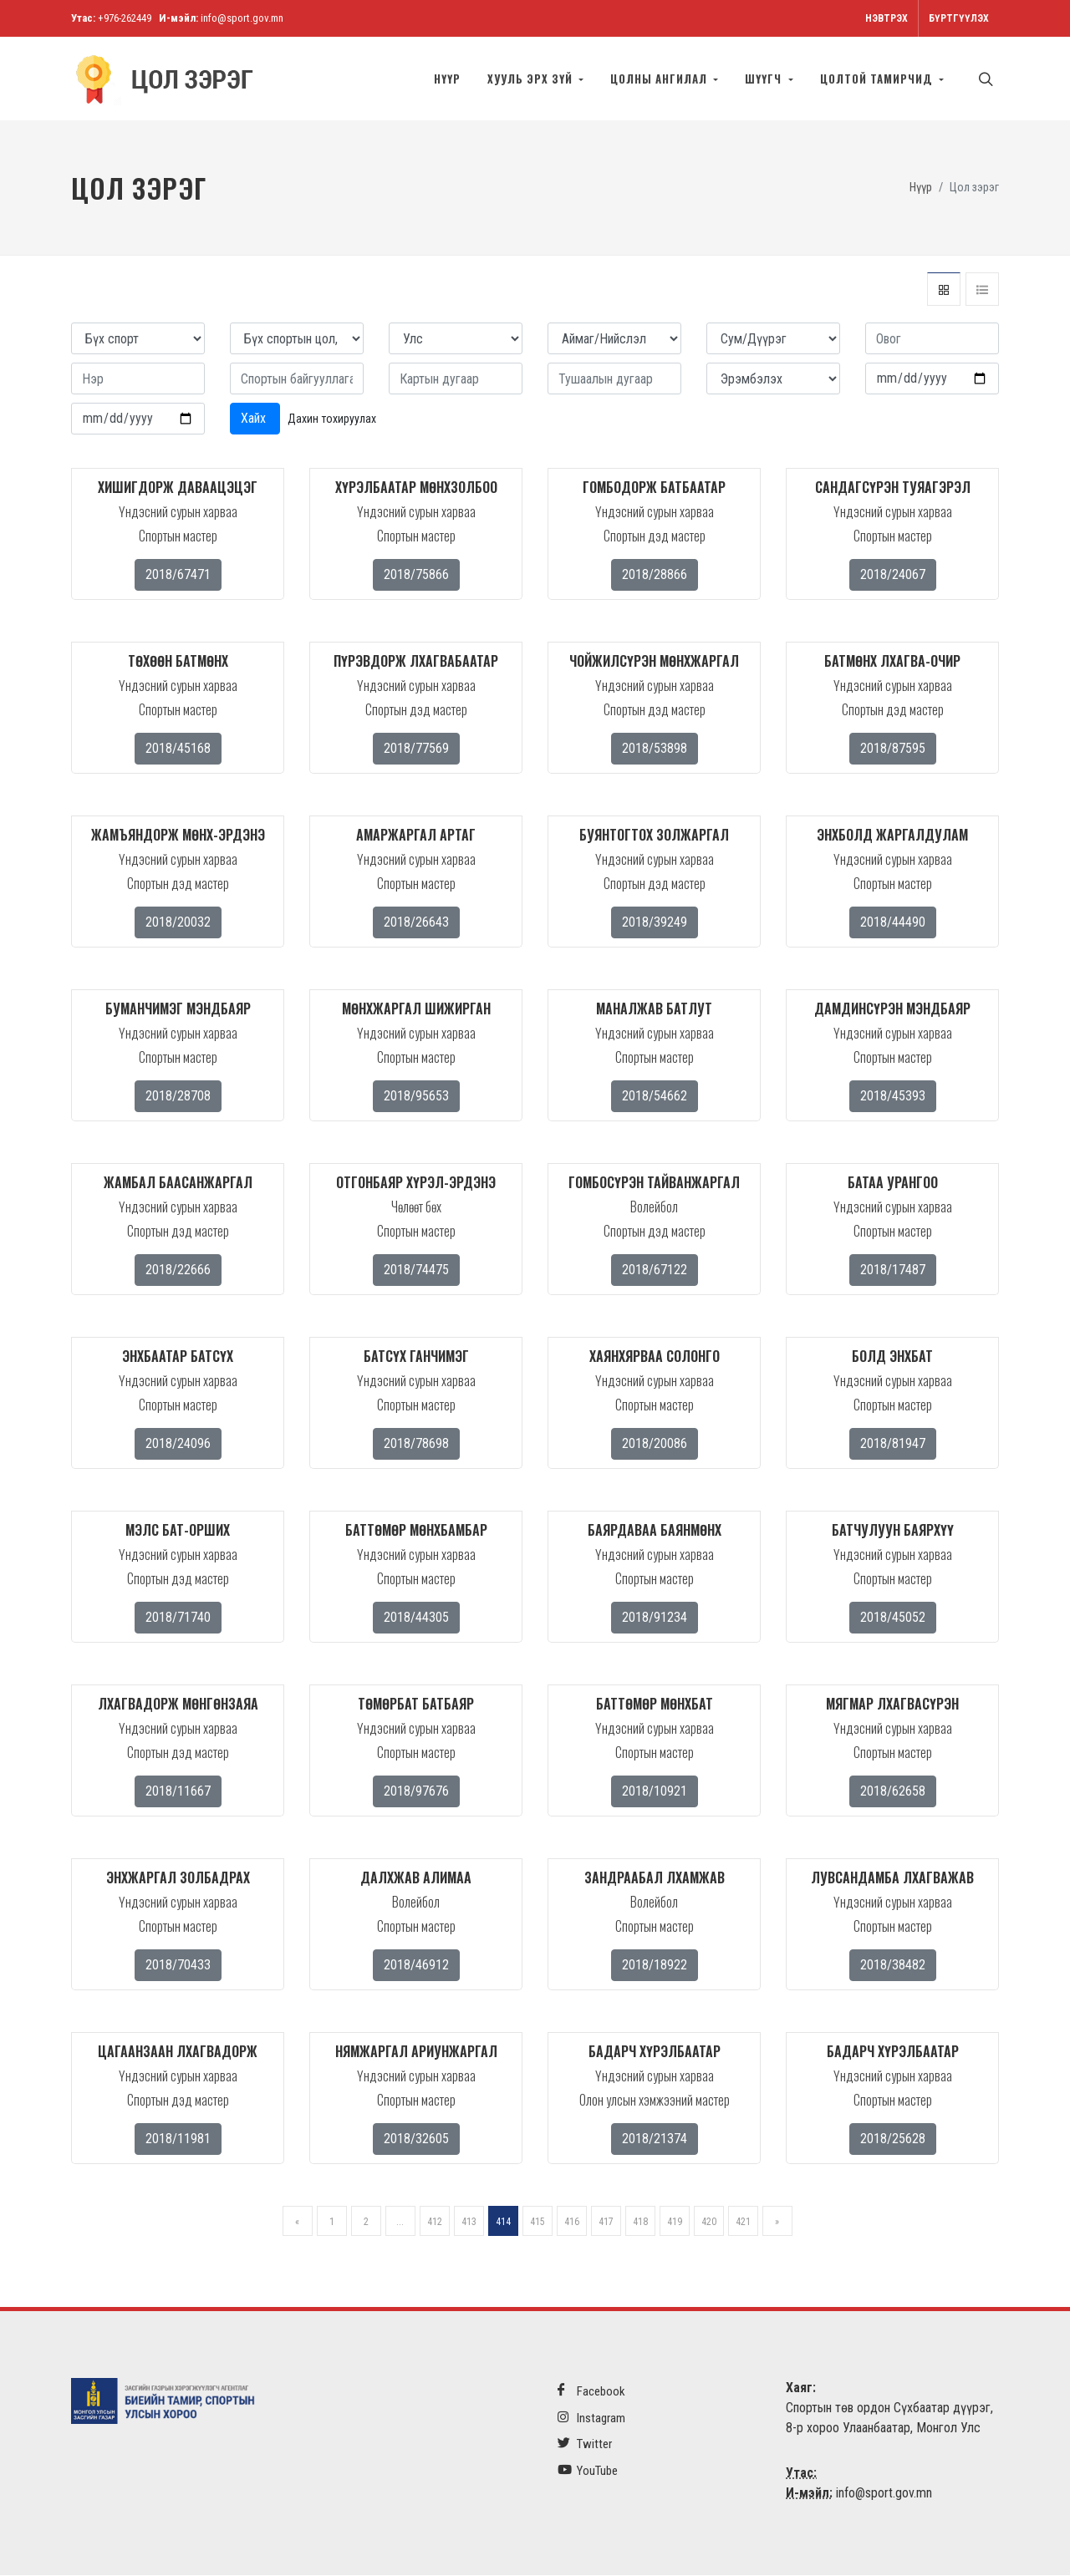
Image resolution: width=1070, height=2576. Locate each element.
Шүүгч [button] (765, 78)
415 (537, 2222)
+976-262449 (124, 18)
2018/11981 (178, 2139)
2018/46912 (416, 1966)
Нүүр (447, 78)
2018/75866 (416, 575)
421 (743, 2222)
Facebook (591, 2391)
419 (674, 2222)
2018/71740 (178, 1618)
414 (503, 2222)
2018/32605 (416, 2139)
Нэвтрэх (886, 18)
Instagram (591, 2418)
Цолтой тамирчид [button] (878, 78)
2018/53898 (654, 749)
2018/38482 (892, 1966)
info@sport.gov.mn (242, 18)
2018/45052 (892, 1618)
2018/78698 (416, 1444)
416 (571, 2222)
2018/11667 (178, 1792)
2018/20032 (178, 923)
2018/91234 (654, 1618)
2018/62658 (892, 1792)
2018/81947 (892, 1444)
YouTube (588, 2471)
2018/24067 (892, 575)
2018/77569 (416, 749)
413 (468, 2222)
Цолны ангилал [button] (660, 78)
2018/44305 (416, 1618)
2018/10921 (654, 1792)
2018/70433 (178, 1966)
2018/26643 (416, 923)
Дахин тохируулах (332, 419)
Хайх (255, 419)
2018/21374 (654, 2139)
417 (606, 2222)
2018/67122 (654, 1270)
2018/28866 (654, 575)
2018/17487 (892, 1270)
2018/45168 (178, 749)
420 (708, 2222)
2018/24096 (178, 1444)
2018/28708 (178, 1097)
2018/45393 (892, 1097)
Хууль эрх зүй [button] (531, 78)
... (400, 2222)
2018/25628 (892, 2139)
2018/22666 (178, 1270)
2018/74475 (416, 1270)
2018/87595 (892, 749)
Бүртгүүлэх (959, 18)
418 (640, 2222)
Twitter (585, 2444)
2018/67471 (178, 575)
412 (434, 2222)
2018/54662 (654, 1097)
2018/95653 (416, 1097)
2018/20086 (654, 1444)
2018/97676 (416, 1792)
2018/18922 (654, 1966)
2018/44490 (892, 923)
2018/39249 (654, 923)
